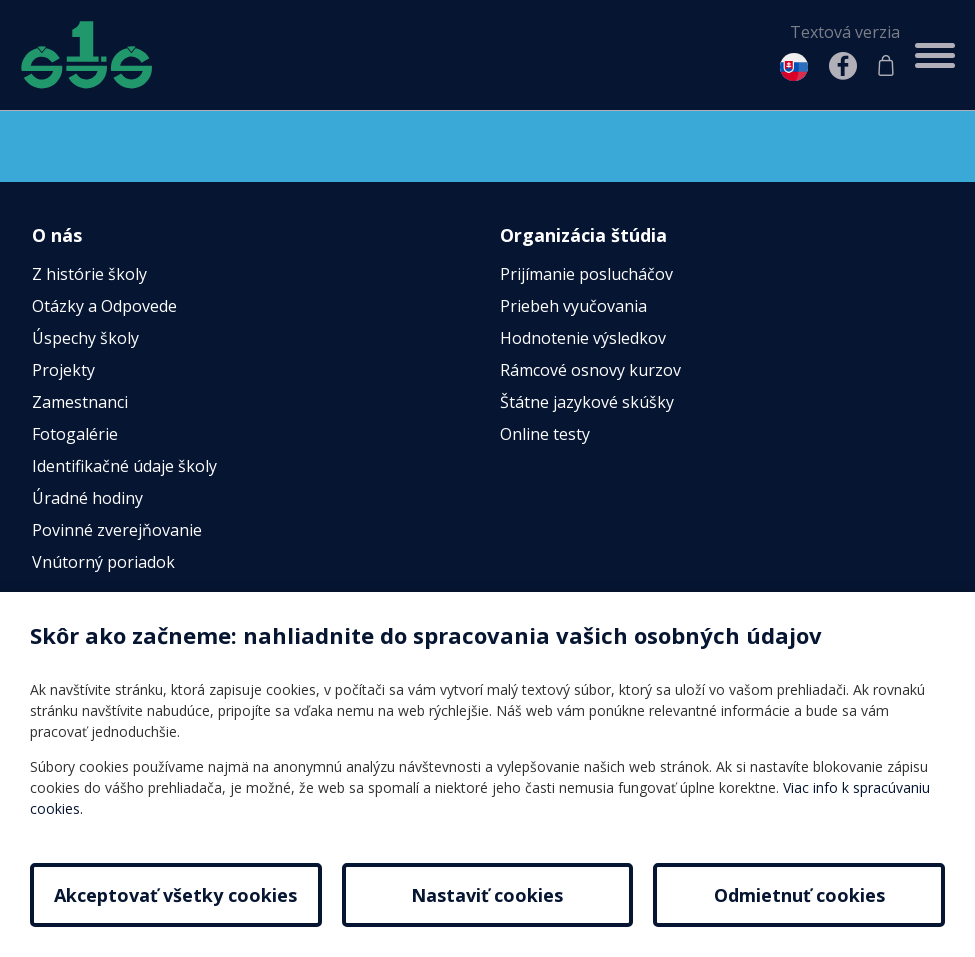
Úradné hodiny (87, 499)
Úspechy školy (85, 339)
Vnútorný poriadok (103, 563)
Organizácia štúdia (583, 235)
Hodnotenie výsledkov (583, 339)
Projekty (63, 371)
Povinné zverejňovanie (117, 531)
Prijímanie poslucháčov (586, 275)
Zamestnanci (80, 403)
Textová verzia (845, 32)
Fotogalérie (75, 435)
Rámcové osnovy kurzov (590, 371)
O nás (57, 235)
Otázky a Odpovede (104, 307)
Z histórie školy (89, 275)
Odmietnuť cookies (799, 895)
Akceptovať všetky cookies (175, 895)
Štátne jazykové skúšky (587, 403)
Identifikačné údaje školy (124, 467)
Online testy (545, 435)
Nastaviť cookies (487, 895)
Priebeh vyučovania (573, 307)
